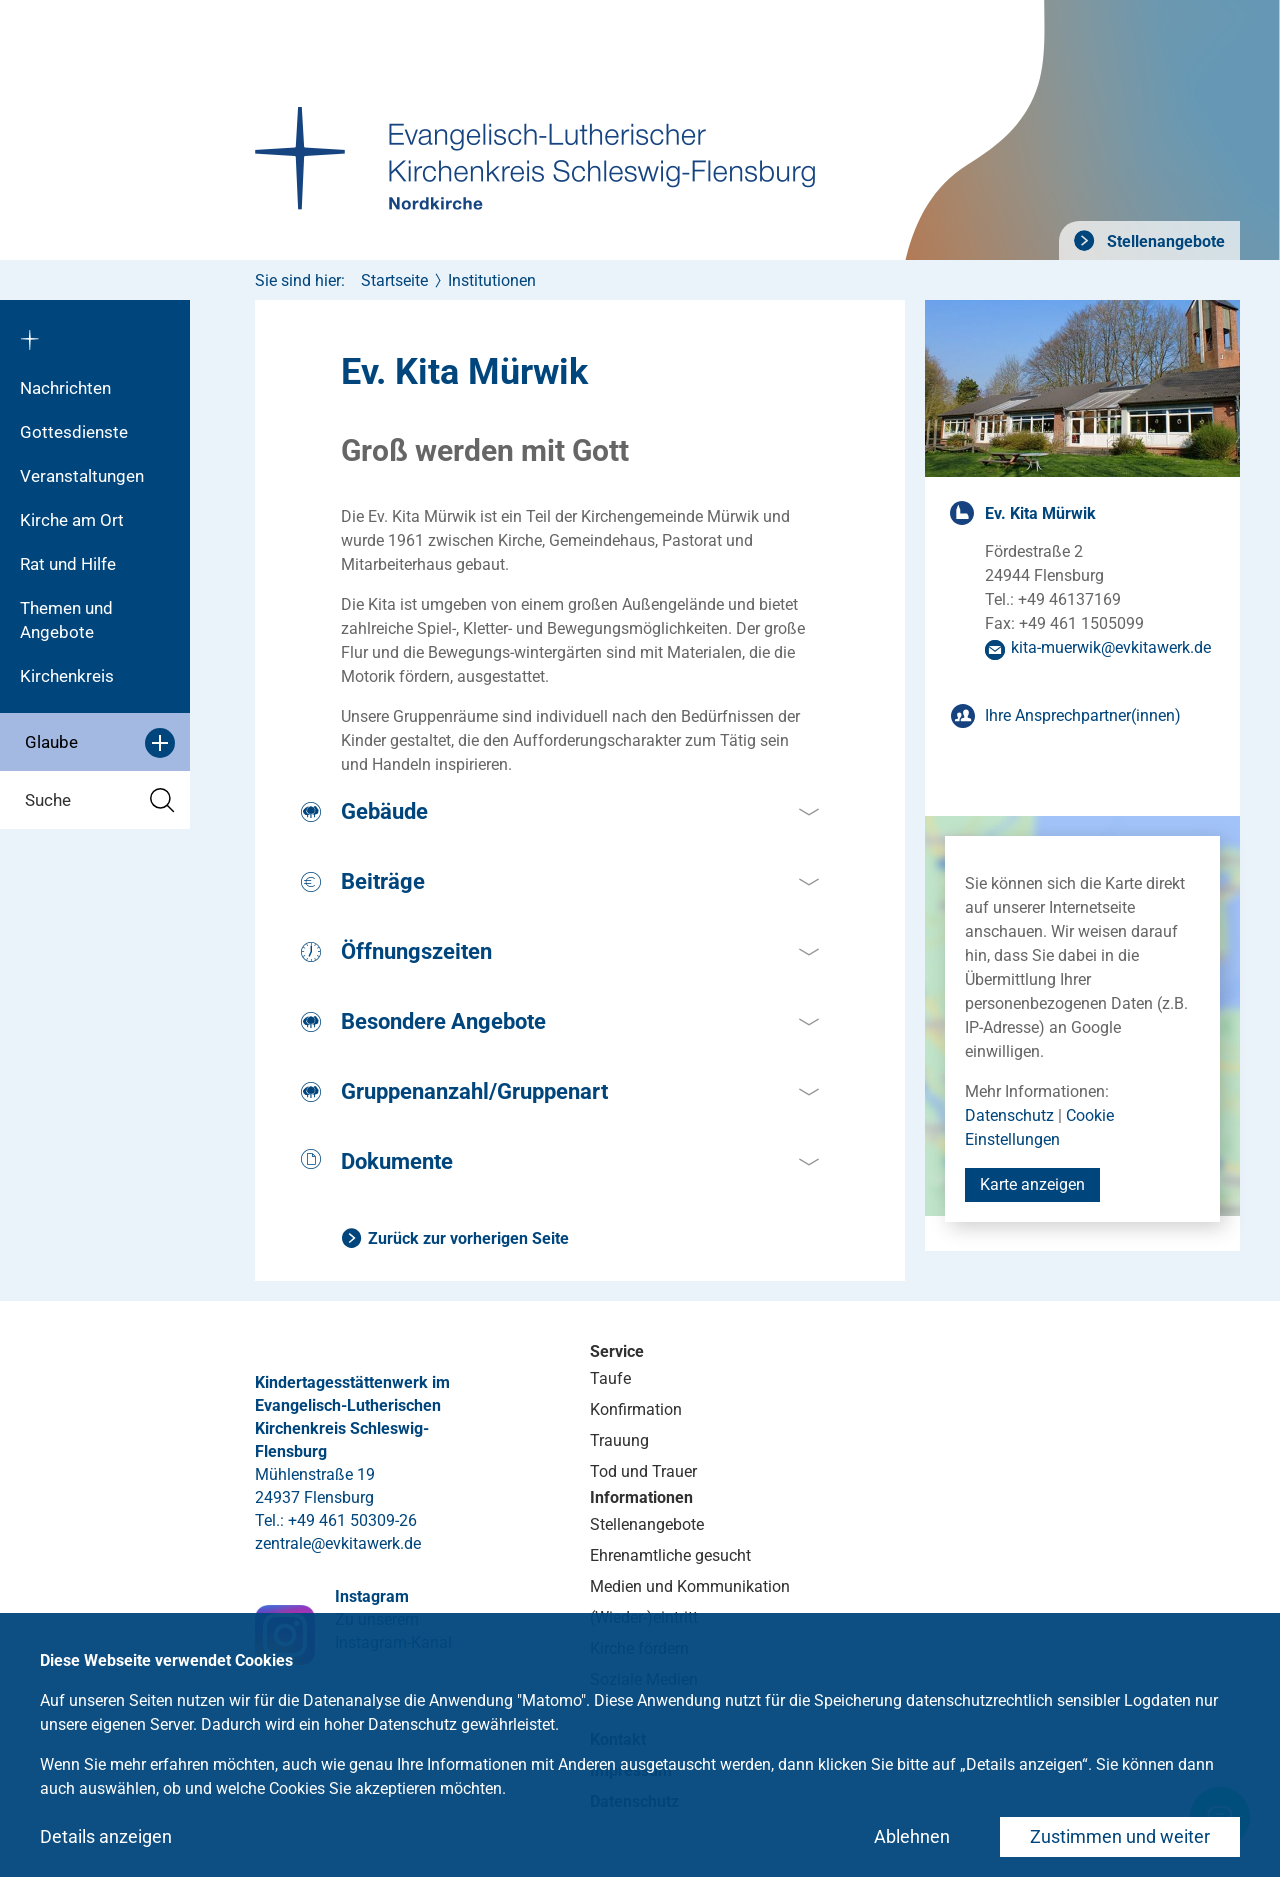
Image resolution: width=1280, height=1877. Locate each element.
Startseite (394, 280)
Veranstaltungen (82, 476)
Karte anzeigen (1032, 1184)
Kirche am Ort (72, 520)
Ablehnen (912, 1836)
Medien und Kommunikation (690, 1586)
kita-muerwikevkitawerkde (1111, 647)
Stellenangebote (1164, 241)
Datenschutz (1009, 1115)
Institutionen (492, 280)
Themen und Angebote (66, 620)
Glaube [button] (100, 743)
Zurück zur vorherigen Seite (468, 1238)
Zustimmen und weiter (1120, 1836)
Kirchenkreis (67, 676)
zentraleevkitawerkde (338, 1543)
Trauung (619, 1440)
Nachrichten (65, 388)
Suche (100, 800)
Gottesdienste (74, 432)
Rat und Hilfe (68, 564)
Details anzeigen (106, 1836)
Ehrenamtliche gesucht (670, 1555)
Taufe (610, 1378)
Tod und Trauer (643, 1471)
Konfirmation (636, 1409)
